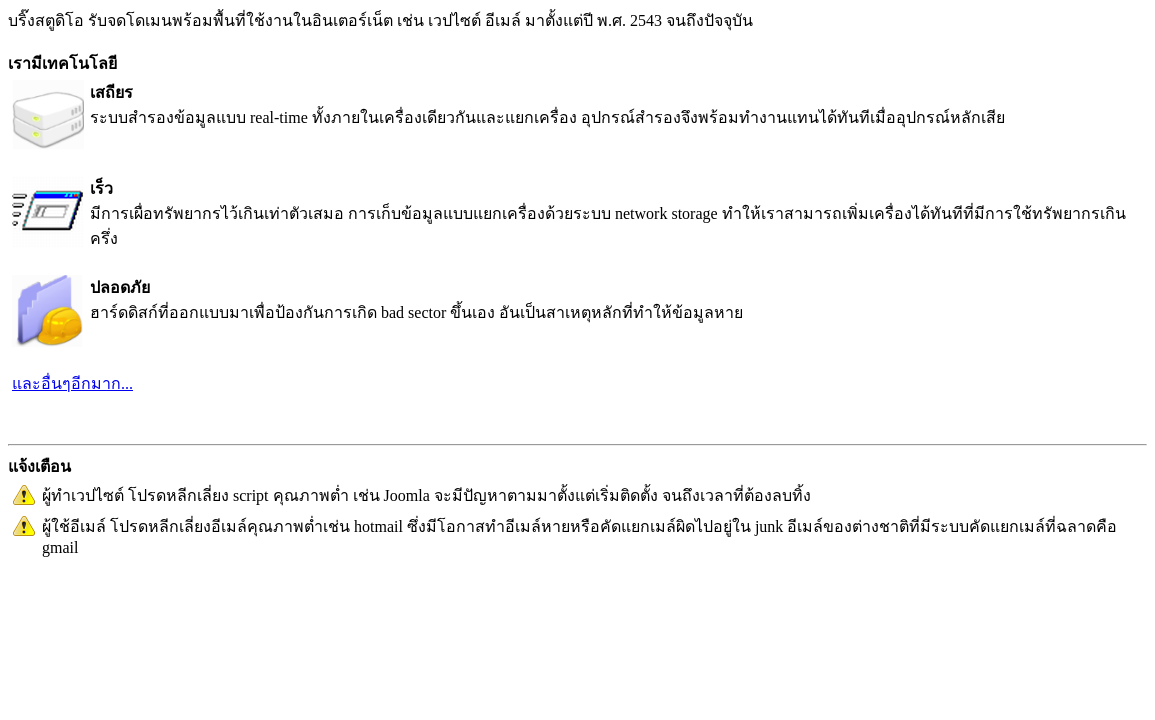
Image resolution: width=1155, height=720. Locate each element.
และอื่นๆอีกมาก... (72, 383)
